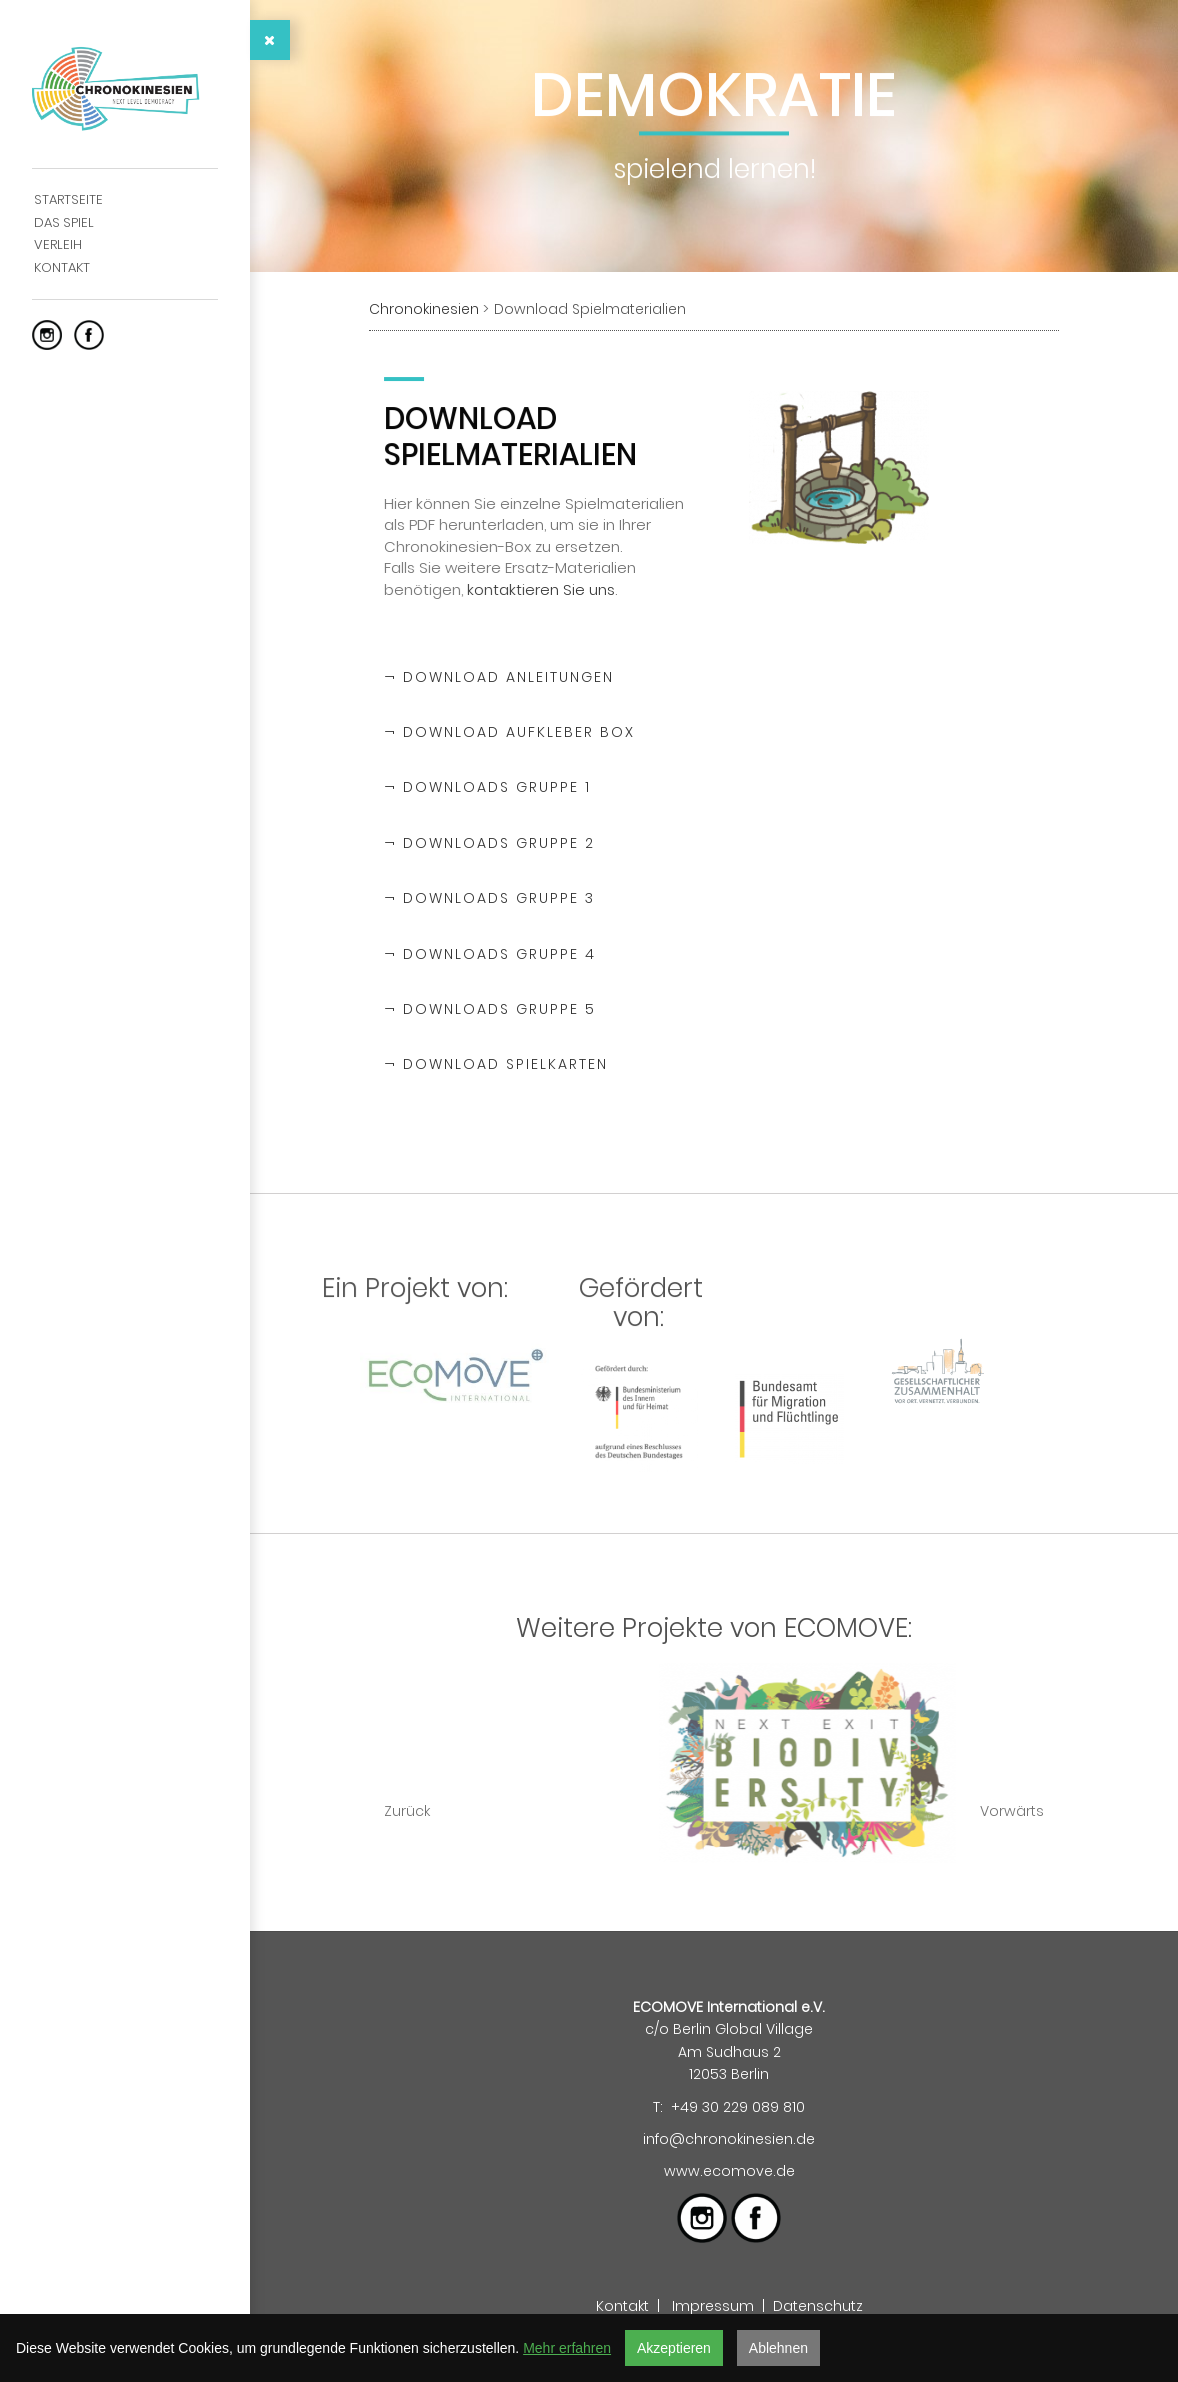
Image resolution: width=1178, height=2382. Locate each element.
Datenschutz (818, 2306)
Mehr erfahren (567, 2348)
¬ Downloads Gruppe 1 (487, 787)
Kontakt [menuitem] (62, 267)
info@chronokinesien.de (729, 2139)
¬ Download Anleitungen (499, 677)
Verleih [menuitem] (58, 244)
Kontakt (622, 2306)
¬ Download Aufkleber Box (509, 732)
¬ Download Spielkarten (496, 1064)
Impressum (713, 2306)
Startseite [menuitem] (68, 199)
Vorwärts (1012, 1811)
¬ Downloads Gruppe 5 (490, 1009)
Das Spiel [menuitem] (64, 222)
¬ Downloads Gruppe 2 (489, 843)
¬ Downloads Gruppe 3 (489, 898)
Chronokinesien (424, 309)
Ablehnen (778, 2348)
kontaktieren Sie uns (541, 587)
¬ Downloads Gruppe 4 (490, 954)
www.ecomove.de (729, 2171)
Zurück (407, 1811)
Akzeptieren (674, 2348)
